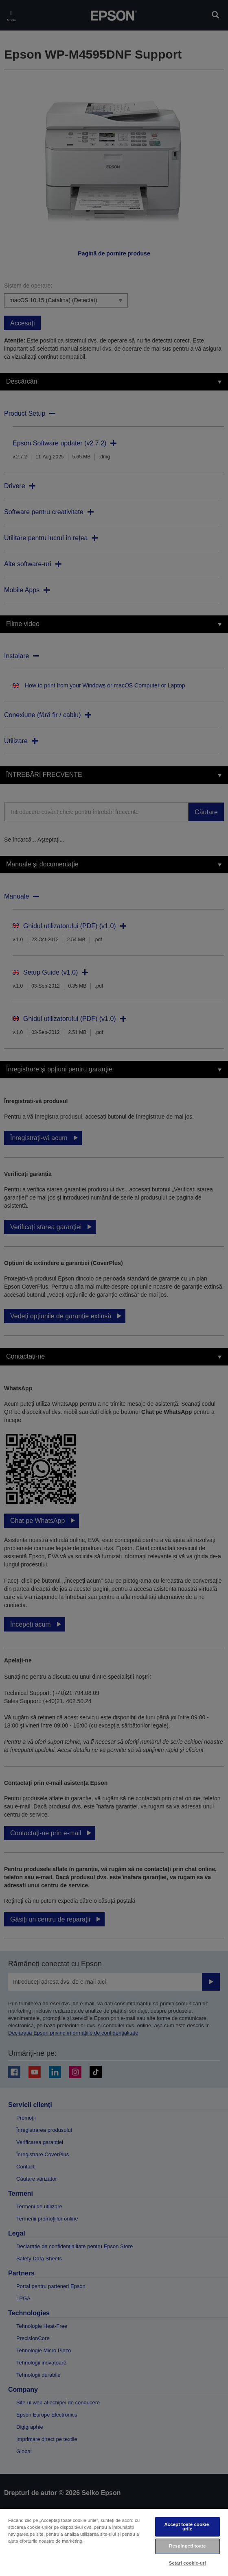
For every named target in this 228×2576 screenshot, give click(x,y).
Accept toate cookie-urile (187, 2526)
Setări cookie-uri (187, 2563)
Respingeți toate (187, 2545)
